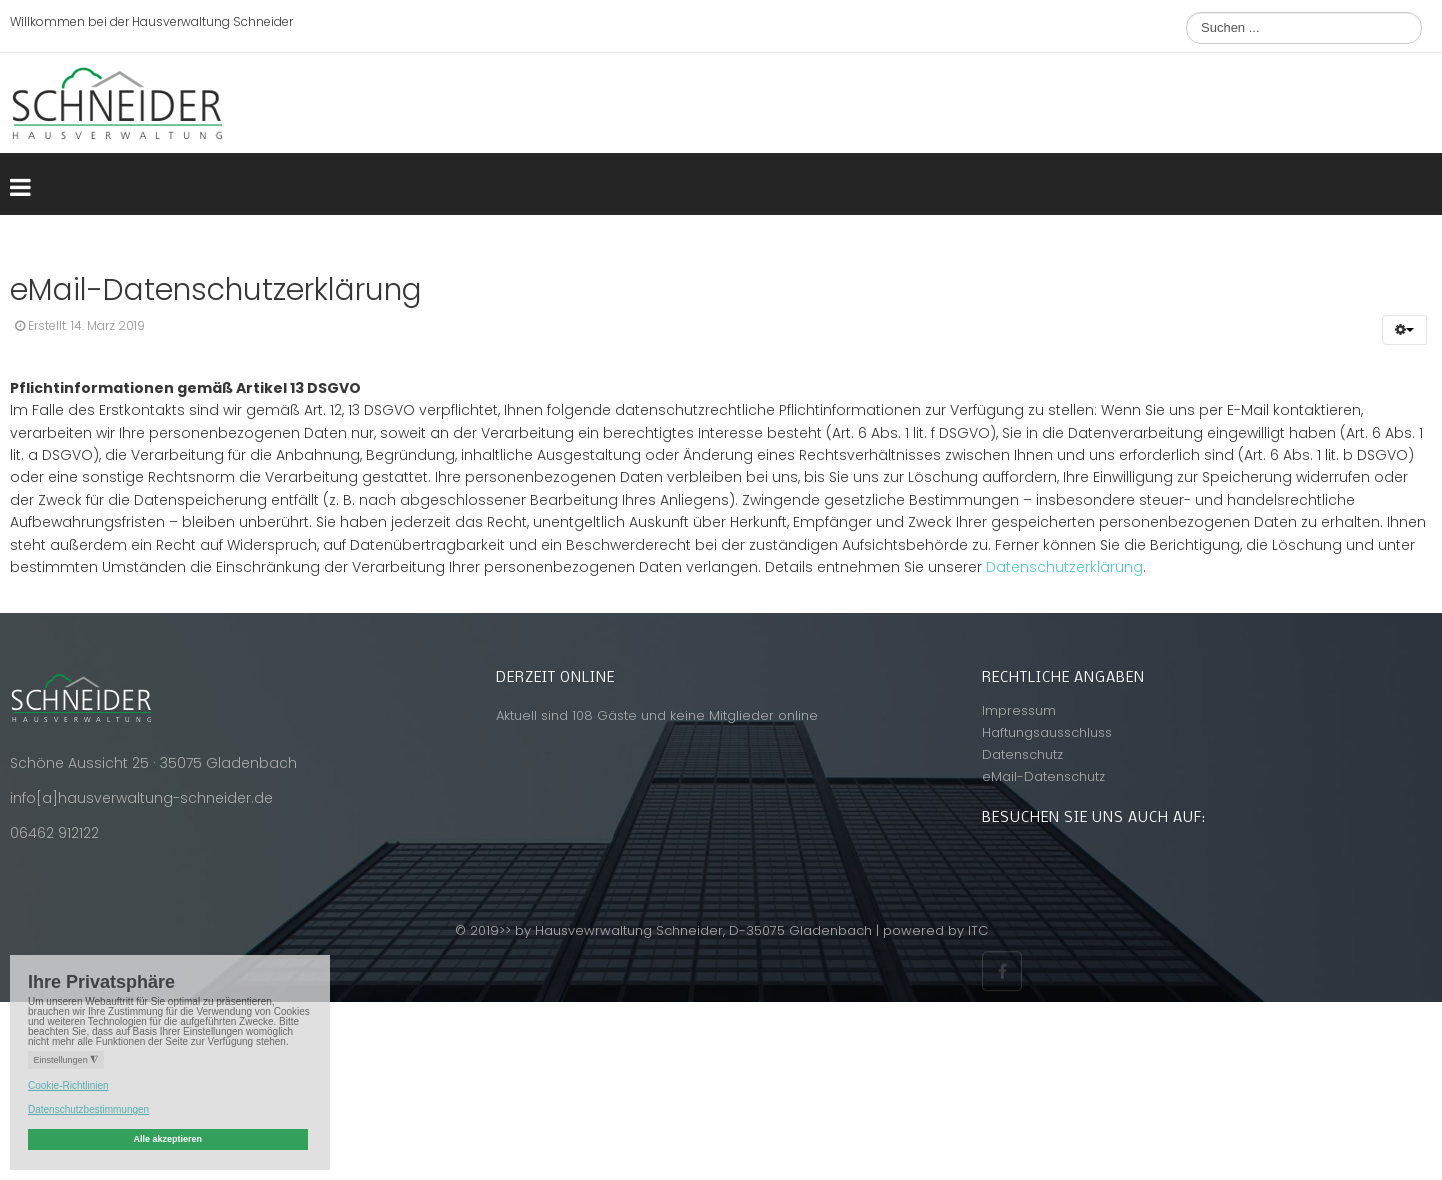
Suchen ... (1186, 12)
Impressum (1019, 710)
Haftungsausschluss (1047, 732)
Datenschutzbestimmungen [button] (88, 1109)
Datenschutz (1022, 754)
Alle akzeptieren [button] (167, 1139)
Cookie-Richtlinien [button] (68, 1085)
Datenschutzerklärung (1064, 567)
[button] (1404, 330)
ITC (978, 930)
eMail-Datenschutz (1043, 776)
